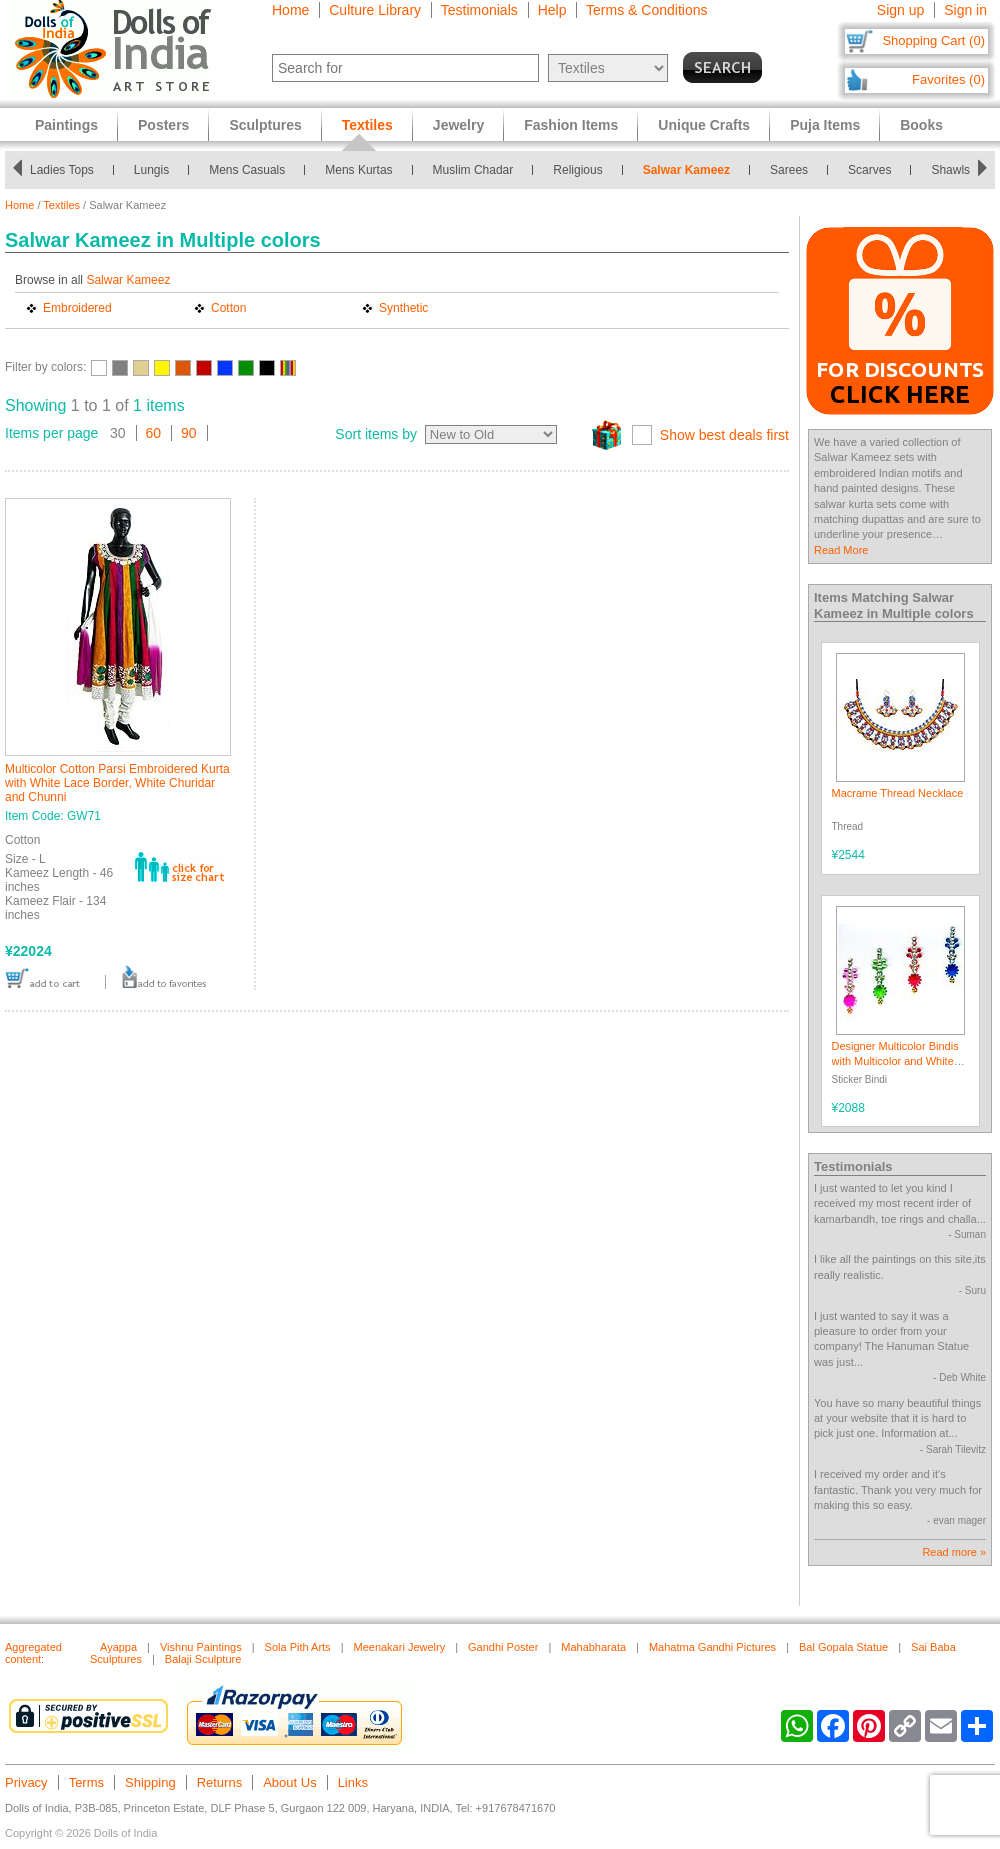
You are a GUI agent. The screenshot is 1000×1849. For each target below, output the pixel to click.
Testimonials (479, 10)
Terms (86, 1782)
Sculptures (265, 125)
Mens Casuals (247, 170)
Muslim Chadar (473, 170)
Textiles (61, 205)
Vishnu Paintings (201, 1647)
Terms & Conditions (646, 10)
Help (552, 10)
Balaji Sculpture (203, 1659)
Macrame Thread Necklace (898, 793)
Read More (841, 550)
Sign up (900, 10)
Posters (163, 125)
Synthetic (403, 308)
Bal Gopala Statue (843, 1647)
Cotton (228, 308)
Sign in (965, 10)
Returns (220, 1782)
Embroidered (77, 308)
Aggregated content (33, 1653)
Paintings (66, 125)
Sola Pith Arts (298, 1647)
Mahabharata (593, 1647)
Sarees (789, 170)
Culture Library (375, 10)
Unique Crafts (704, 125)
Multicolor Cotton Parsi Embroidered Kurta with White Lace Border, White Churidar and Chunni (117, 783)
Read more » (954, 1552)
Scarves (869, 170)
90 (189, 433)
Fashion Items (571, 125)
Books (921, 125)
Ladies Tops (62, 170)
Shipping (150, 1782)
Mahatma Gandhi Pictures (712, 1647)
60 (154, 433)
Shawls (950, 170)
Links (353, 1782)
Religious (577, 170)
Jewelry (458, 125)
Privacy (26, 1782)
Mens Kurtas (358, 170)
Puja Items (825, 125)
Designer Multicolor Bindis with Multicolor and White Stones (895, 1061)
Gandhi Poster (503, 1647)
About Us (289, 1782)
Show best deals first (724, 435)
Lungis (151, 170)
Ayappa (118, 1647)
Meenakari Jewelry (399, 1647)
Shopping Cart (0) (933, 40)
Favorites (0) (948, 79)
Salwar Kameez (686, 170)
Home (290, 10)
